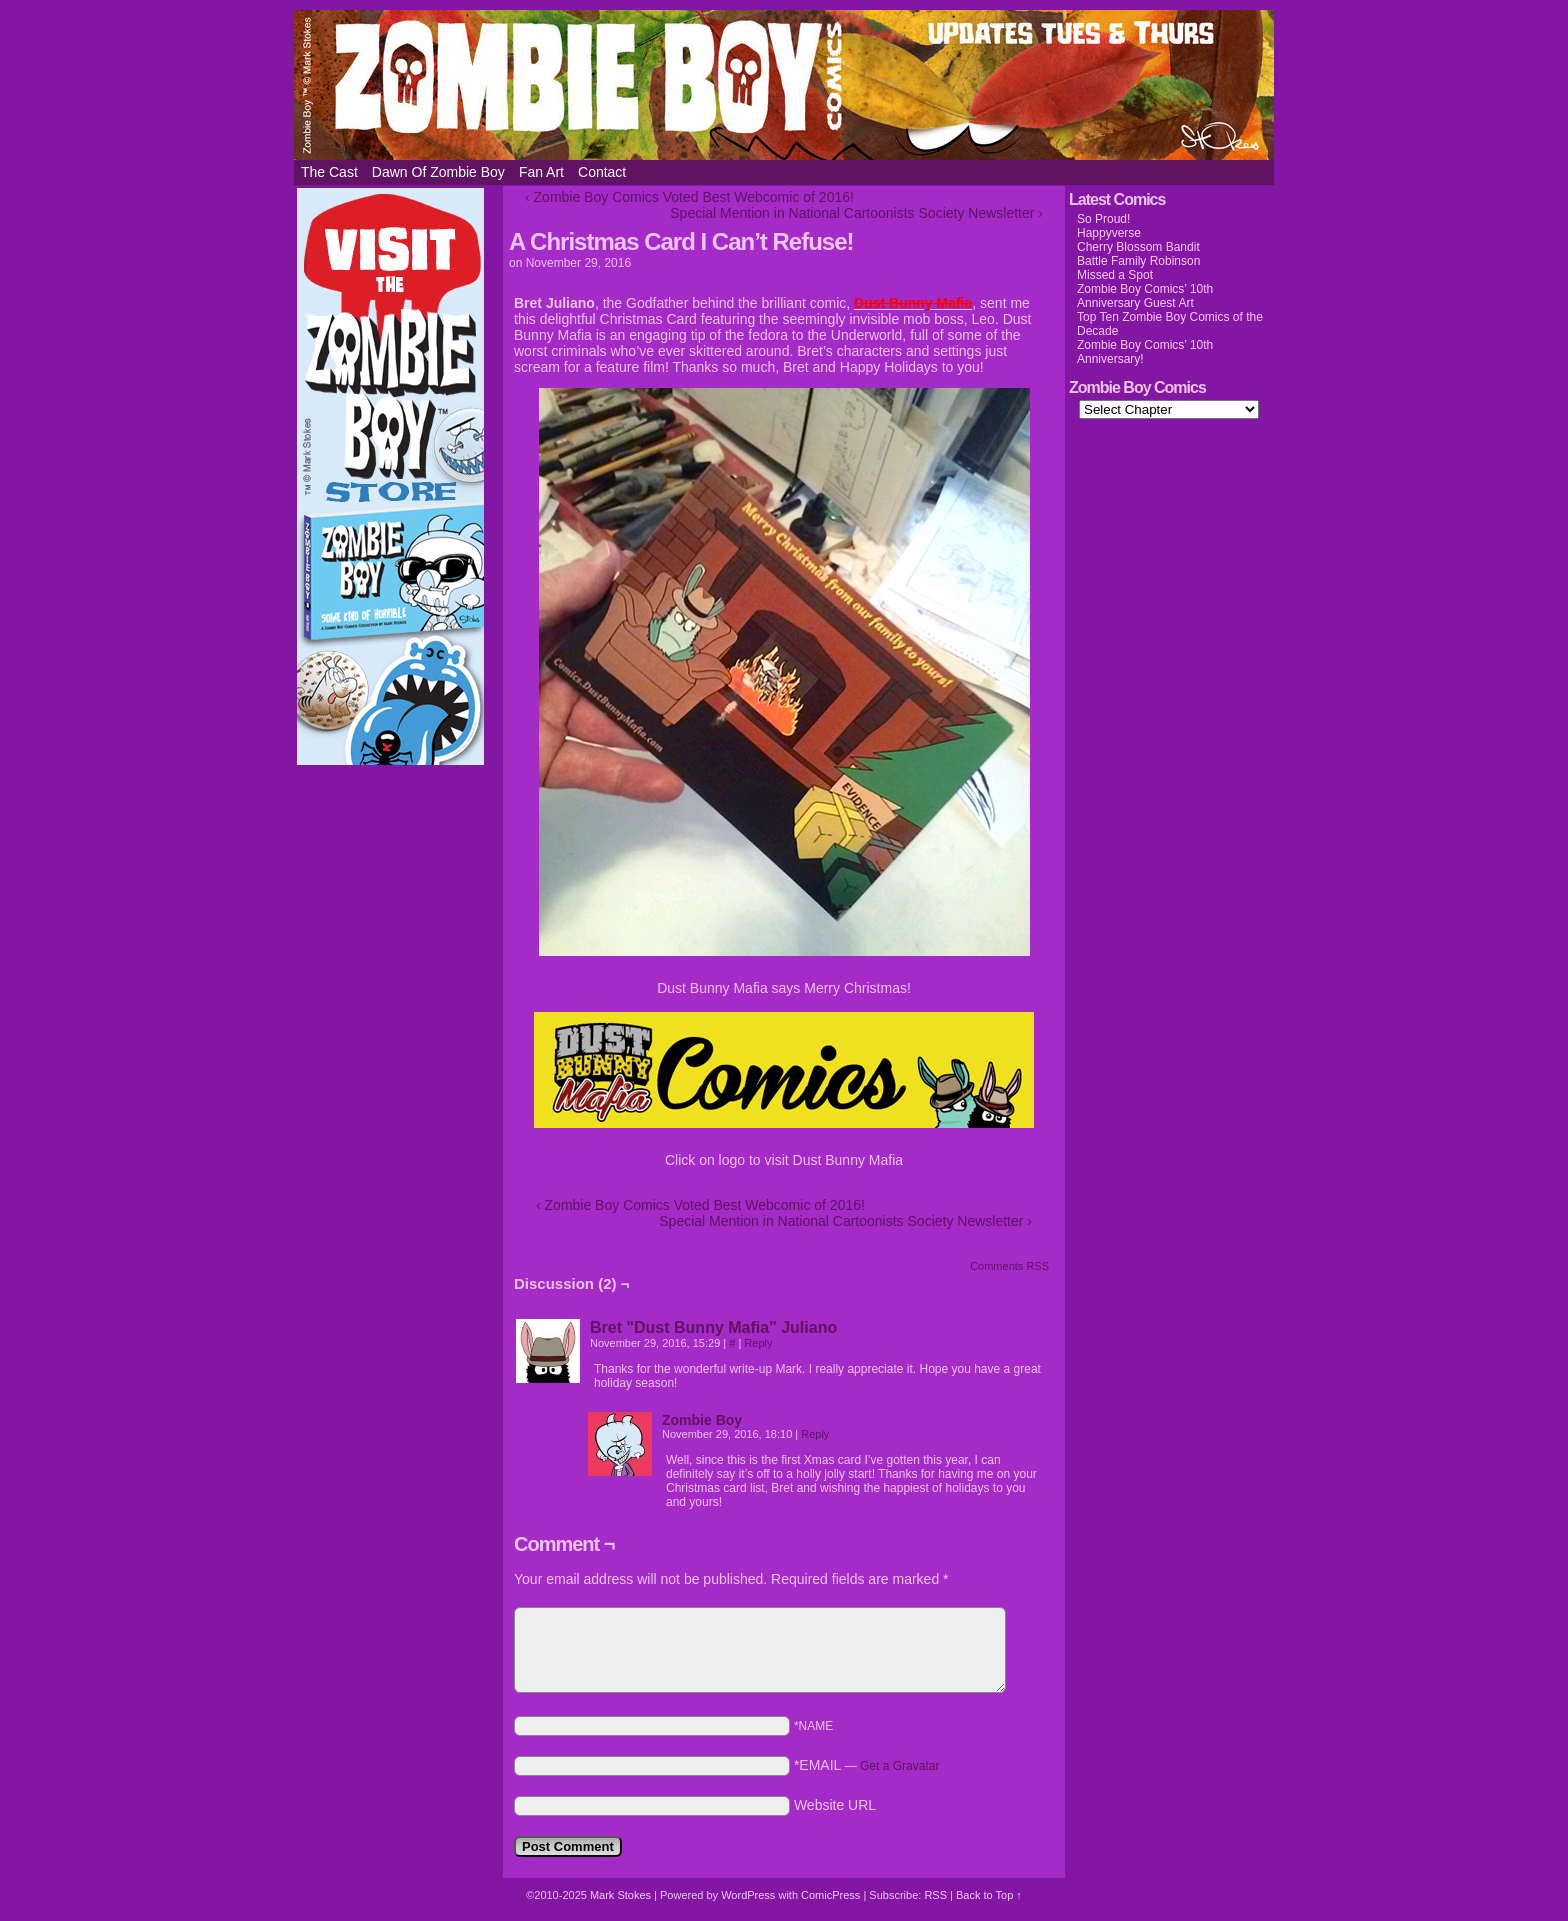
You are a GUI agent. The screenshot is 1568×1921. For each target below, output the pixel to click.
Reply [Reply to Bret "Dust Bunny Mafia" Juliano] (758, 1343)
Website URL (835, 1805)
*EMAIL (867, 1765)
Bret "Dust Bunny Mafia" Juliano (713, 1327)
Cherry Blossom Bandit (1138, 247)
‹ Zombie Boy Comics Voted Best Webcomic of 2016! (689, 197)
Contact (602, 172)
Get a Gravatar (899, 1766)
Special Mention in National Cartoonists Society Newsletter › (856, 213)
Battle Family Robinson (1138, 261)
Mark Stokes (622, 1895)
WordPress (748, 1895)
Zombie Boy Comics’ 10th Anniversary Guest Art (1145, 296)
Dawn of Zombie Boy (438, 172)
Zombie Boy (784, 85)
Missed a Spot (1115, 275)
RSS (935, 1895)
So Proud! (1103, 219)
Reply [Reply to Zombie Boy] (815, 1434)
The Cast (329, 172)
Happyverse (1109, 233)
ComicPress (830, 1895)
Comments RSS (1009, 1266)
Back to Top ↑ (989, 1895)
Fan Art (541, 172)
